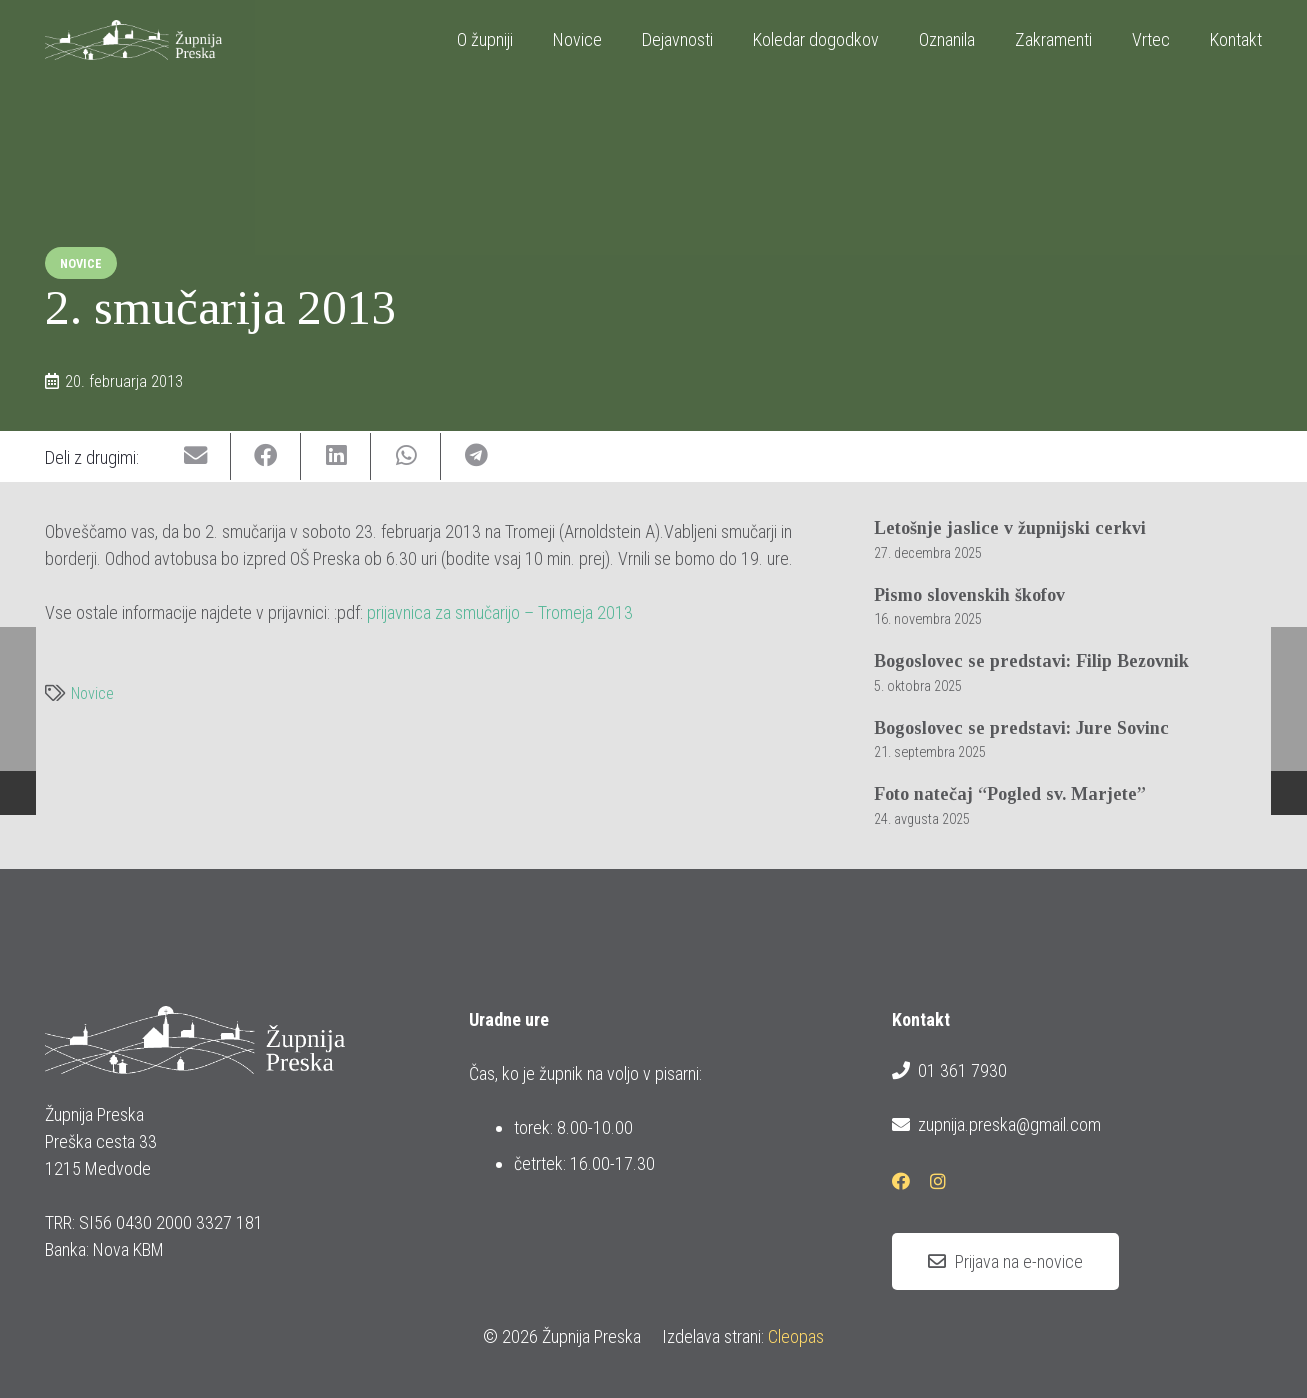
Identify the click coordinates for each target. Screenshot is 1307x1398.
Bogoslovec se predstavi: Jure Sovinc (1021, 728)
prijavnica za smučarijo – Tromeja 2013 (500, 612)
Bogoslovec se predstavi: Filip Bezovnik (1031, 661)
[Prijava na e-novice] (1005, 1262)
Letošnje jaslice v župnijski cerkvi (1010, 528)
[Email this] (196, 456)
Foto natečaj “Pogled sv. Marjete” (1010, 795)
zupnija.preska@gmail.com (996, 1125)
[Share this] (266, 456)
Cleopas (796, 1336)
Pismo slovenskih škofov (969, 595)
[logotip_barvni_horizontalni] (133, 40)
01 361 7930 (949, 1071)
